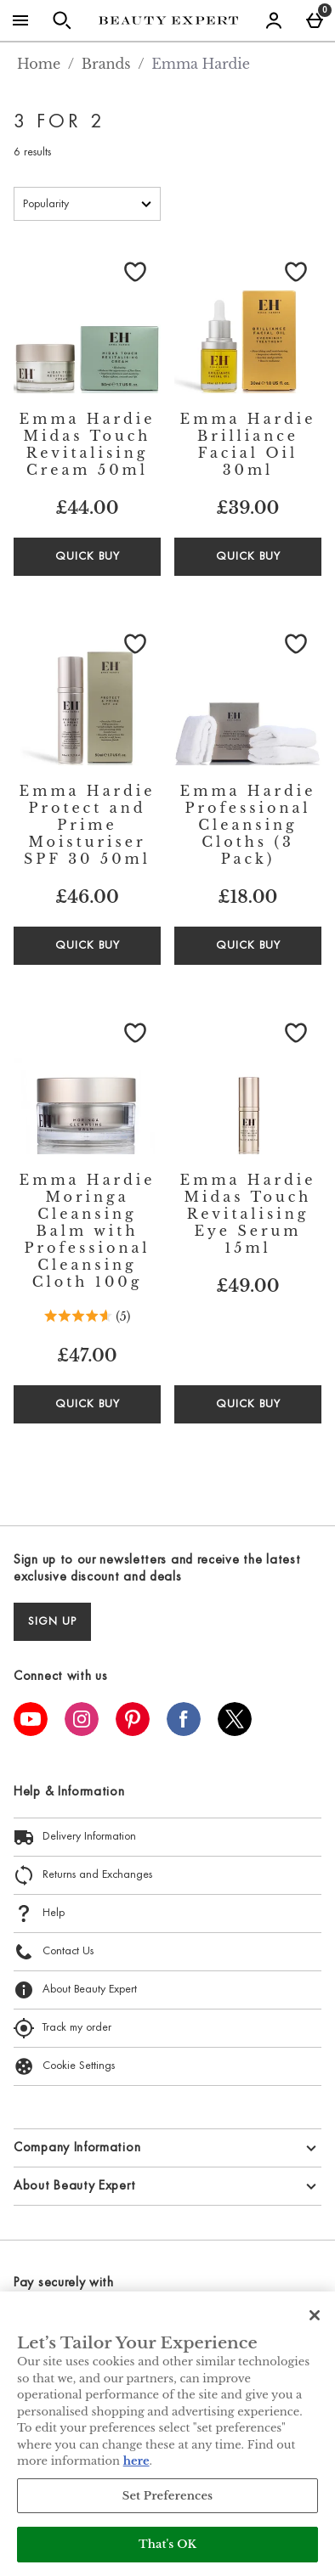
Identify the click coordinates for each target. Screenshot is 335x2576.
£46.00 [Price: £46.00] (87, 897)
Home (38, 63)
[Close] (314, 2315)
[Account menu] (273, 20)
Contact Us (54, 1952)
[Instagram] (82, 1730)
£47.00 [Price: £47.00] (86, 1355)
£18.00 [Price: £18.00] (248, 897)
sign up (52, 1622)
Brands (106, 63)
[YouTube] (31, 1730)
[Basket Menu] (314, 20)
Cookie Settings (64, 2066)
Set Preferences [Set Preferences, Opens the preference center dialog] (167, 2496)
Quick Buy (108, 562)
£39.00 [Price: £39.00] (248, 508)
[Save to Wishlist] (135, 272)
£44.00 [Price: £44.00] (86, 508)
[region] (167, 2433)
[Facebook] (184, 1730)
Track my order (62, 2028)
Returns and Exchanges (83, 1875)
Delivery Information (75, 1837)
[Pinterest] (133, 1730)
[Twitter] (235, 1730)
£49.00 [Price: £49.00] (247, 1286)
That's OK (167, 2544)
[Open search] (62, 20)
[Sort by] (87, 204)
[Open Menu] (20, 20)
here (136, 2461)
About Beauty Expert (75, 1990)
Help (39, 1913)
